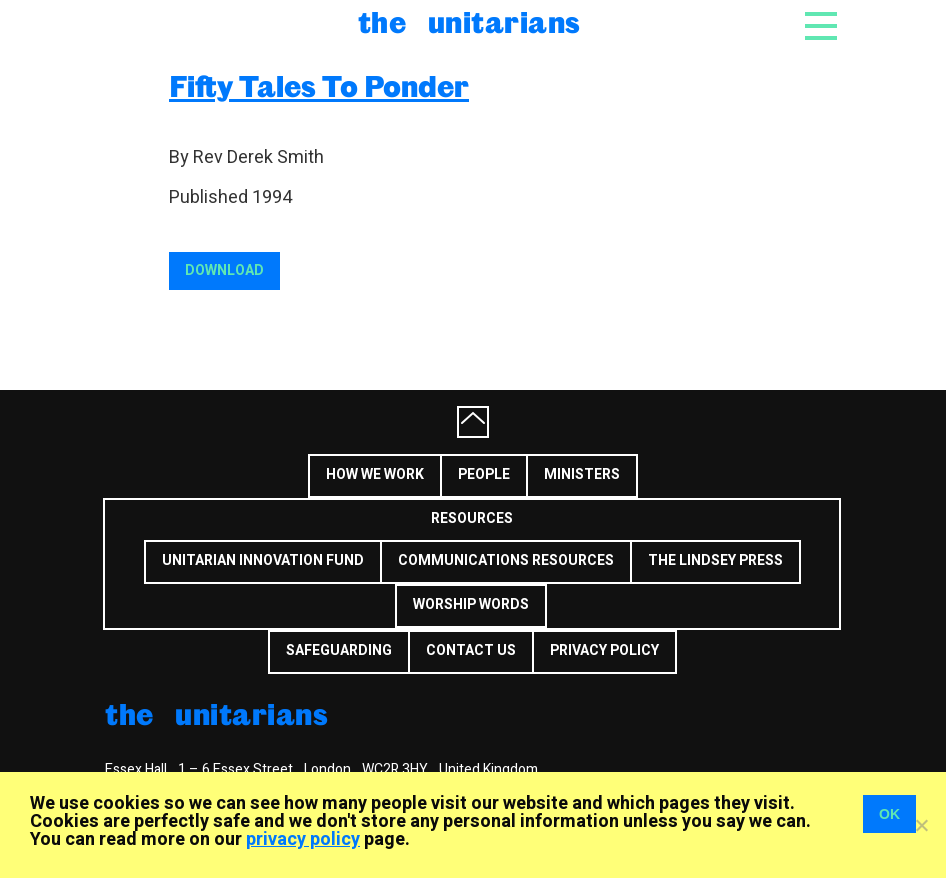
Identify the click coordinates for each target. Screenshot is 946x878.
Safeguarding (339, 650)
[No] (921, 825)
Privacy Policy (604, 650)
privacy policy (303, 839)
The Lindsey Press (715, 560)
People (484, 474)
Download (224, 270)
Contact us (471, 650)
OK (889, 814)
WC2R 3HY (395, 769)
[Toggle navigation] (821, 32)
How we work (375, 474)
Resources (472, 518)
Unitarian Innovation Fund (263, 560)
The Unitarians (469, 21)
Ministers (582, 474)
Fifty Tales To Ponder (319, 85)
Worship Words (471, 604)
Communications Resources (506, 560)
